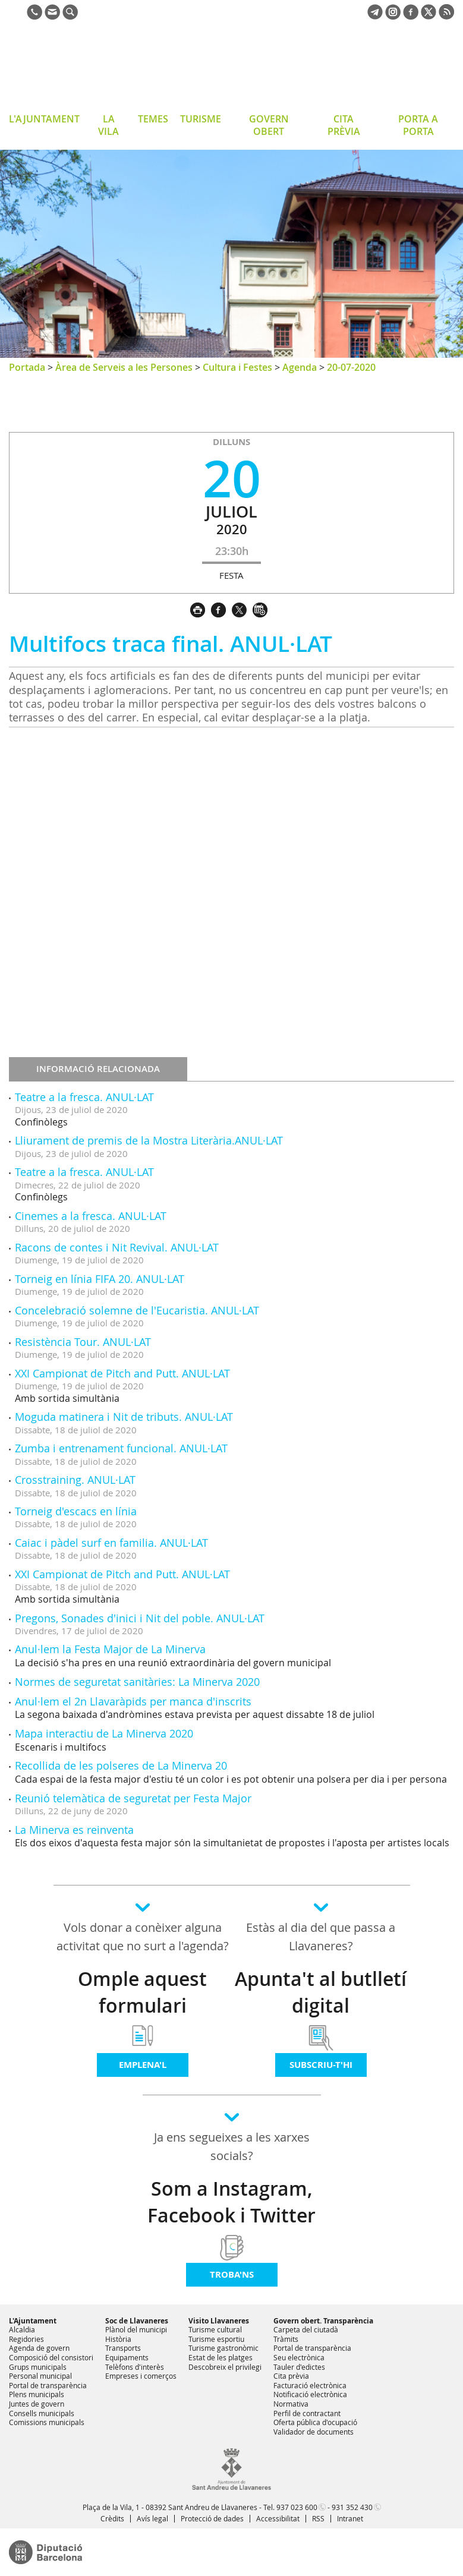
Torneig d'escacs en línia (76, 1511)
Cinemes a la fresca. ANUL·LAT (90, 1216)
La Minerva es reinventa (74, 1830)
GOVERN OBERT (269, 125)
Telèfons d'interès (134, 2367)
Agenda (299, 367)
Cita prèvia (291, 2375)
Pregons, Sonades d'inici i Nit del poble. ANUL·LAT (139, 1618)
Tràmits (285, 2339)
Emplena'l (142, 2064)
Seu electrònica (299, 2357)
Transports (123, 2348)
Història (118, 2339)
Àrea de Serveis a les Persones (124, 367)
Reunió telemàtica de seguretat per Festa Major (133, 1798)
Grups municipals (38, 2367)
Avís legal (152, 2518)
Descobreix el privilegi (225, 2367)
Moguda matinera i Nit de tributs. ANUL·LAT (124, 1417)
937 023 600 (296, 2507)
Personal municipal (40, 2375)
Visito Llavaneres (218, 2321)
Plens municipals (36, 2394)
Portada (27, 367)
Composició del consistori (51, 2357)
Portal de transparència (48, 2385)
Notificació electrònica (310, 2394)
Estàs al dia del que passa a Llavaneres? (320, 1936)
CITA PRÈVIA (343, 125)
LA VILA (108, 125)
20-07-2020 (351, 367)
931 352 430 (352, 2507)
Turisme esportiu (216, 2339)
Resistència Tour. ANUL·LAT (83, 1342)
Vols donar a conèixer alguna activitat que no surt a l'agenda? (142, 1936)
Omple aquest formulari (142, 1992)
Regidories (26, 2339)
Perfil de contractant (307, 2413)
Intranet (350, 2518)
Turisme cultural (215, 2329)
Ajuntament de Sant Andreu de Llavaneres (104, 67)
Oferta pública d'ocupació (315, 2422)
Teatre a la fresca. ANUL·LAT (84, 1097)
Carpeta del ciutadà (305, 2329)
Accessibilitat (278, 2518)
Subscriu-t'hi (320, 2064)
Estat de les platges (220, 2357)
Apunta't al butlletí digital (321, 1992)
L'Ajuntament (32, 2321)
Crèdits (112, 2518)
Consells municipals (41, 2413)
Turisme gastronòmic (223, 2348)
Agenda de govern (39, 2348)
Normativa (290, 2403)
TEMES (153, 118)
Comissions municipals (46, 2422)
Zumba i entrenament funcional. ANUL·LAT (121, 1448)
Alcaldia (22, 2329)
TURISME (200, 118)
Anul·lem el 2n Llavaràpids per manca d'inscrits (133, 1701)
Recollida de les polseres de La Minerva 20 (121, 1765)
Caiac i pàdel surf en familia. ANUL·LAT (111, 1542)
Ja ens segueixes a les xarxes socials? (232, 2146)
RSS (318, 2518)
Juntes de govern (36, 2403)
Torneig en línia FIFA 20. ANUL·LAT (99, 1279)
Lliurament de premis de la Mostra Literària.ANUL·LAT (149, 1140)
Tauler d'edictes (299, 2367)
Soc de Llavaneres (136, 2321)
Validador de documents (313, 2431)
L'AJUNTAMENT (44, 118)
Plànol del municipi (136, 2329)
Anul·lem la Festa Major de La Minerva (110, 1649)
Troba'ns (232, 2274)
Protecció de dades (212, 2518)
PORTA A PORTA (418, 125)
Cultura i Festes (237, 367)
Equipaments (127, 2357)
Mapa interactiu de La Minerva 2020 (104, 1733)
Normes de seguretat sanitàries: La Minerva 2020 (137, 1682)
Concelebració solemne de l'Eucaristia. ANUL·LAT (137, 1310)
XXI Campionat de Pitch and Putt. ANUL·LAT (122, 1373)
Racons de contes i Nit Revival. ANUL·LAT (117, 1247)
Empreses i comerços (141, 2375)
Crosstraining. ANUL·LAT (75, 1480)
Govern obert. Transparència (323, 2321)
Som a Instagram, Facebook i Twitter (231, 2201)
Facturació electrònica (310, 2385)
